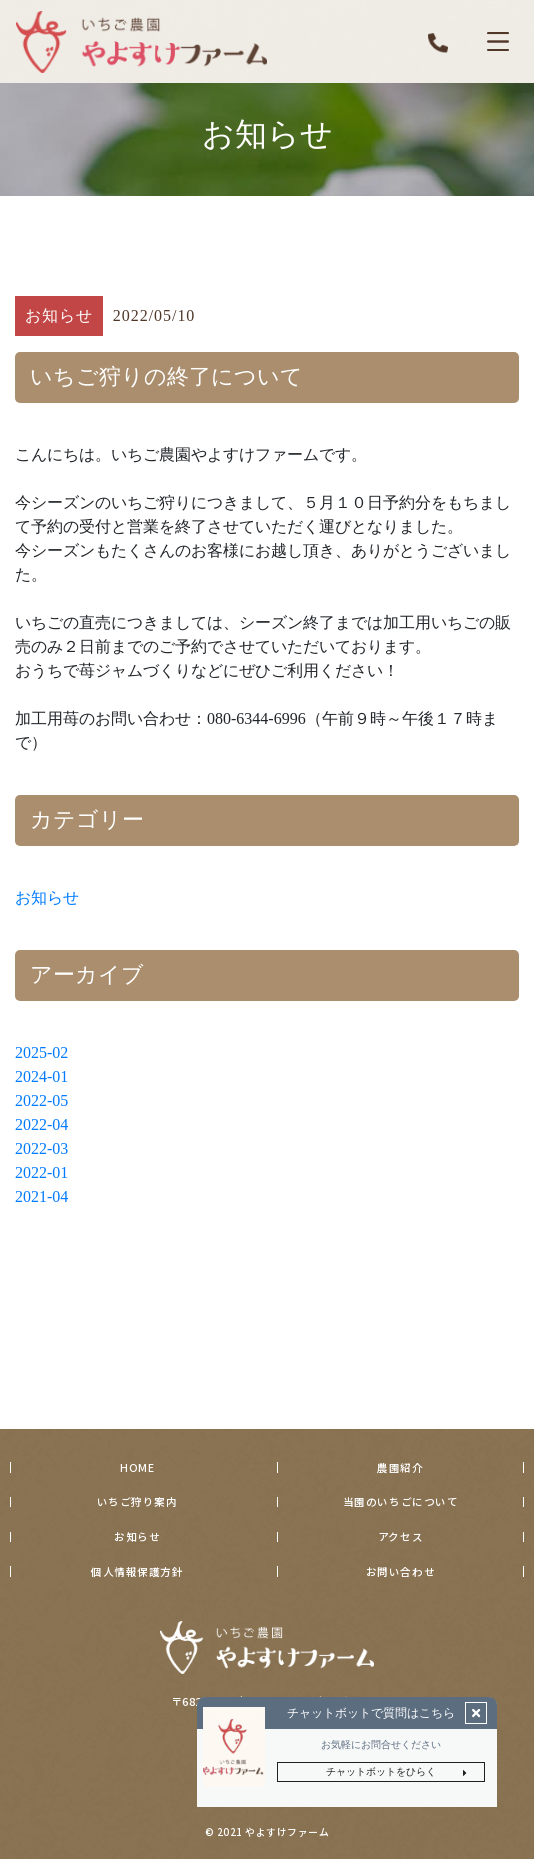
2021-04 (41, 1196)
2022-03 (41, 1148)
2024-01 (41, 1076)
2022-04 (41, 1124)
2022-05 (41, 1100)
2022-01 (41, 1172)
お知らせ (47, 897)
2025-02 (41, 1052)
